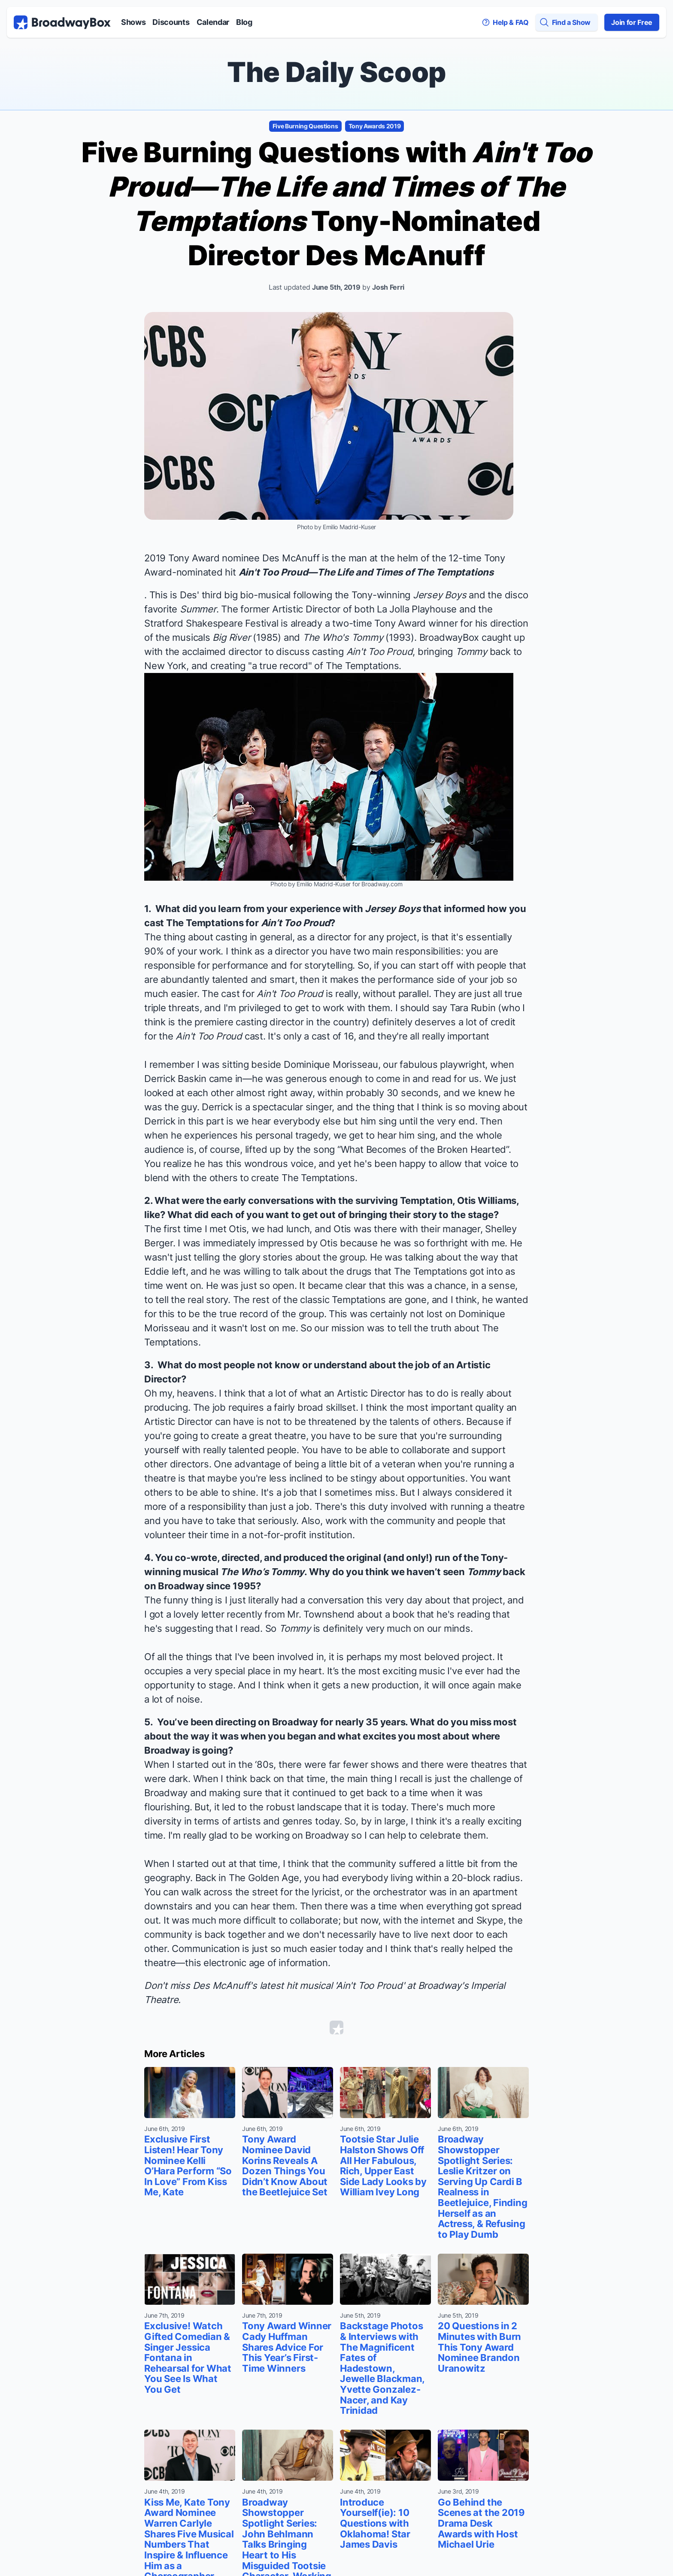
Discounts (170, 22)
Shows (133, 22)
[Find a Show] (566, 22)
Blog (244, 22)
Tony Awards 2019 (375, 126)
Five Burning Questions (305, 126)
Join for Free (631, 22)
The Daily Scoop (336, 71)
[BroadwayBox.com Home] (62, 22)
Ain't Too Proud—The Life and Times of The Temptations (366, 572)
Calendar (213, 22)
